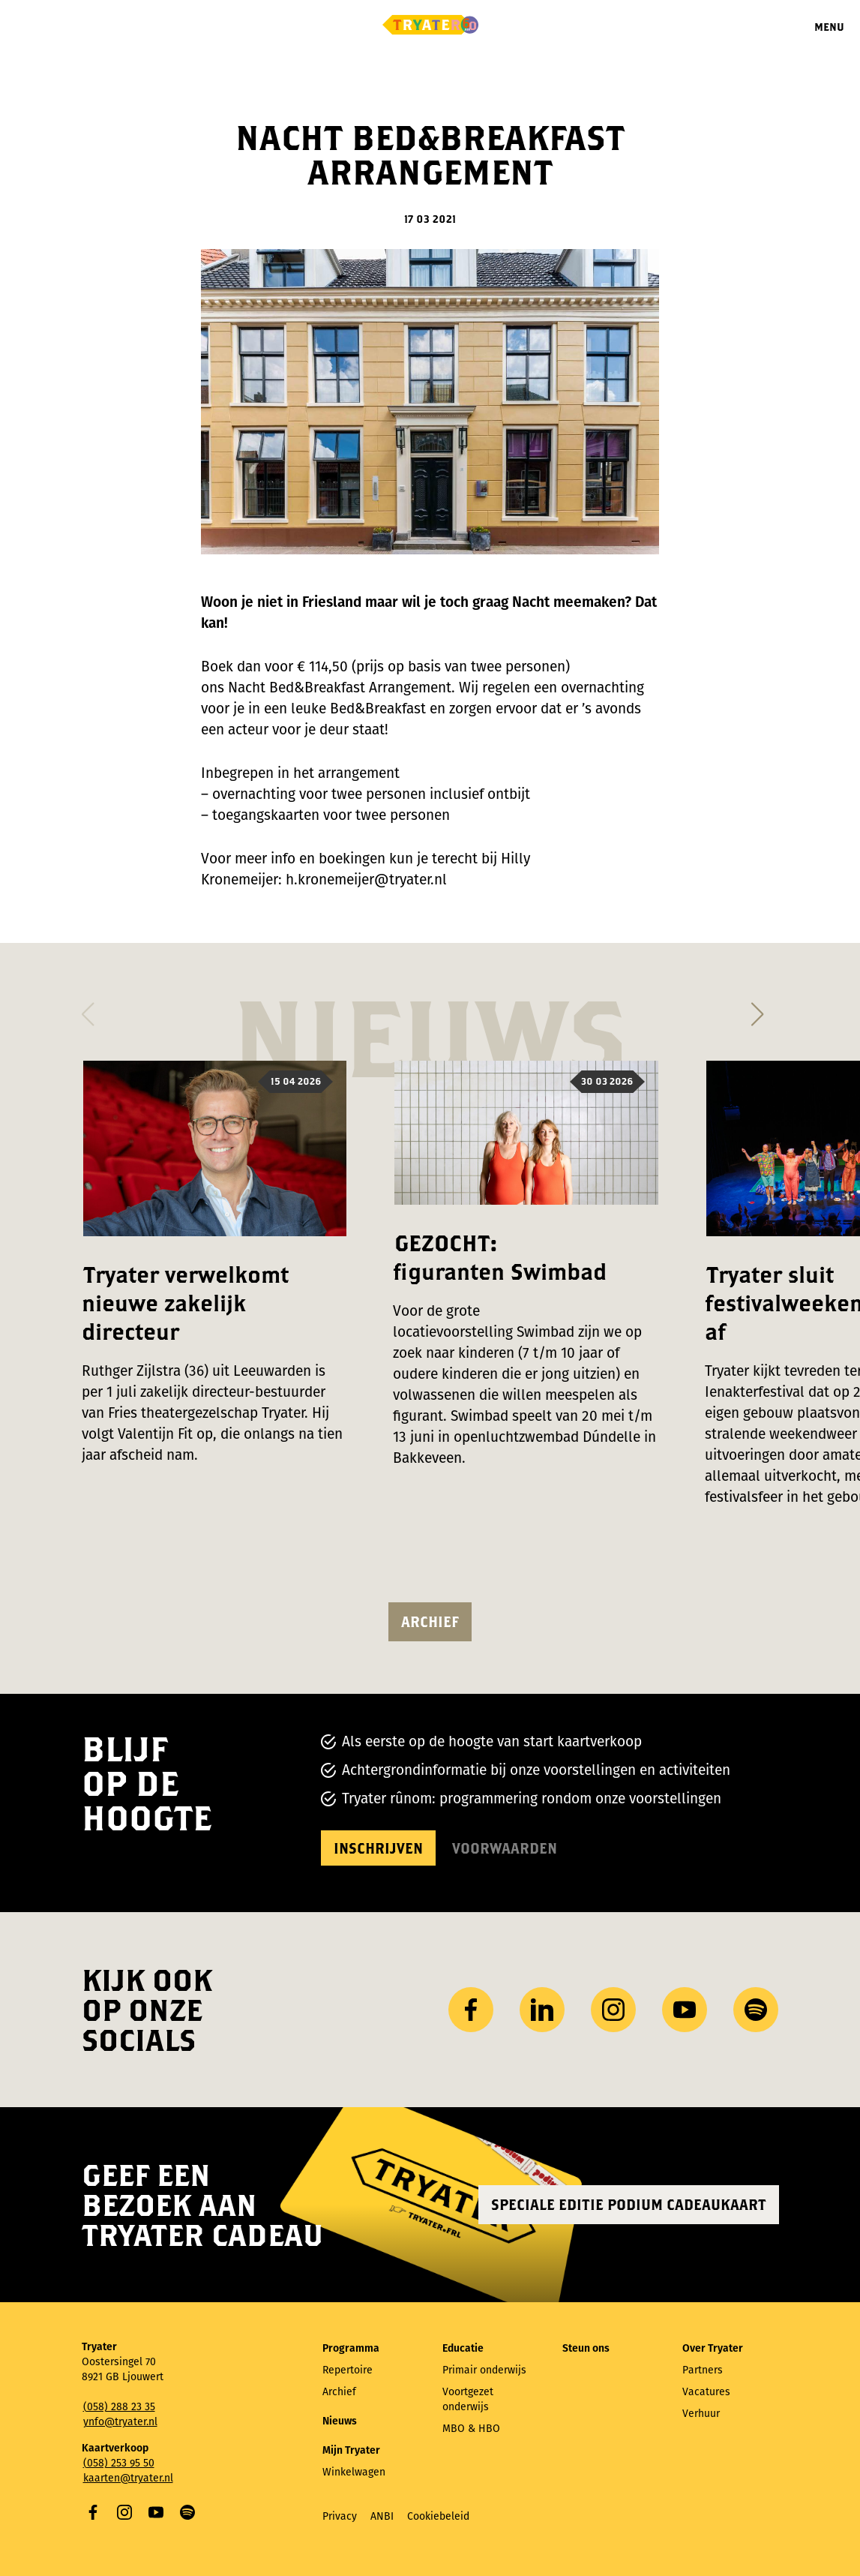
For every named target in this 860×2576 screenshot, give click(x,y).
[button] (88, 1009)
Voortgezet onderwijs (467, 2399)
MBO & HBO (471, 2428)
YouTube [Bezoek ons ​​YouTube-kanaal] (684, 2009)
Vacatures (706, 2391)
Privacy (339, 2516)
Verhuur (701, 2413)
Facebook (93, 2512)
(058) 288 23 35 (119, 2406)
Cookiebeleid (438, 2516)
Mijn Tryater (351, 2450)
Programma (350, 2348)
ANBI (382, 2516)
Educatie (463, 2348)
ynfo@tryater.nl (120, 2421)
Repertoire (347, 2370)
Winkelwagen (353, 2472)
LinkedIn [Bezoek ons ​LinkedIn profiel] (542, 2009)
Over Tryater (712, 2348)
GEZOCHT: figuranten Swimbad (500, 1256)
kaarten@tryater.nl (128, 2478)
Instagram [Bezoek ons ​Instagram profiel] (613, 2009)
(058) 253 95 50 (118, 2463)
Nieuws (339, 2421)
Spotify (187, 2512)
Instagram (124, 2512)
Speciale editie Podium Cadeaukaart (628, 2204)
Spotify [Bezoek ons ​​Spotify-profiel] (755, 2009)
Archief (430, 1621)
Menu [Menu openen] (829, 26)
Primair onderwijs (484, 2370)
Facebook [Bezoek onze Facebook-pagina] (470, 2009)
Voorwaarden (504, 1848)
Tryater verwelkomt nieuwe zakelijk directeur (185, 1302)
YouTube (156, 2512)
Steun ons (586, 2348)
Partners (702, 2370)
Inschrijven (378, 1848)
